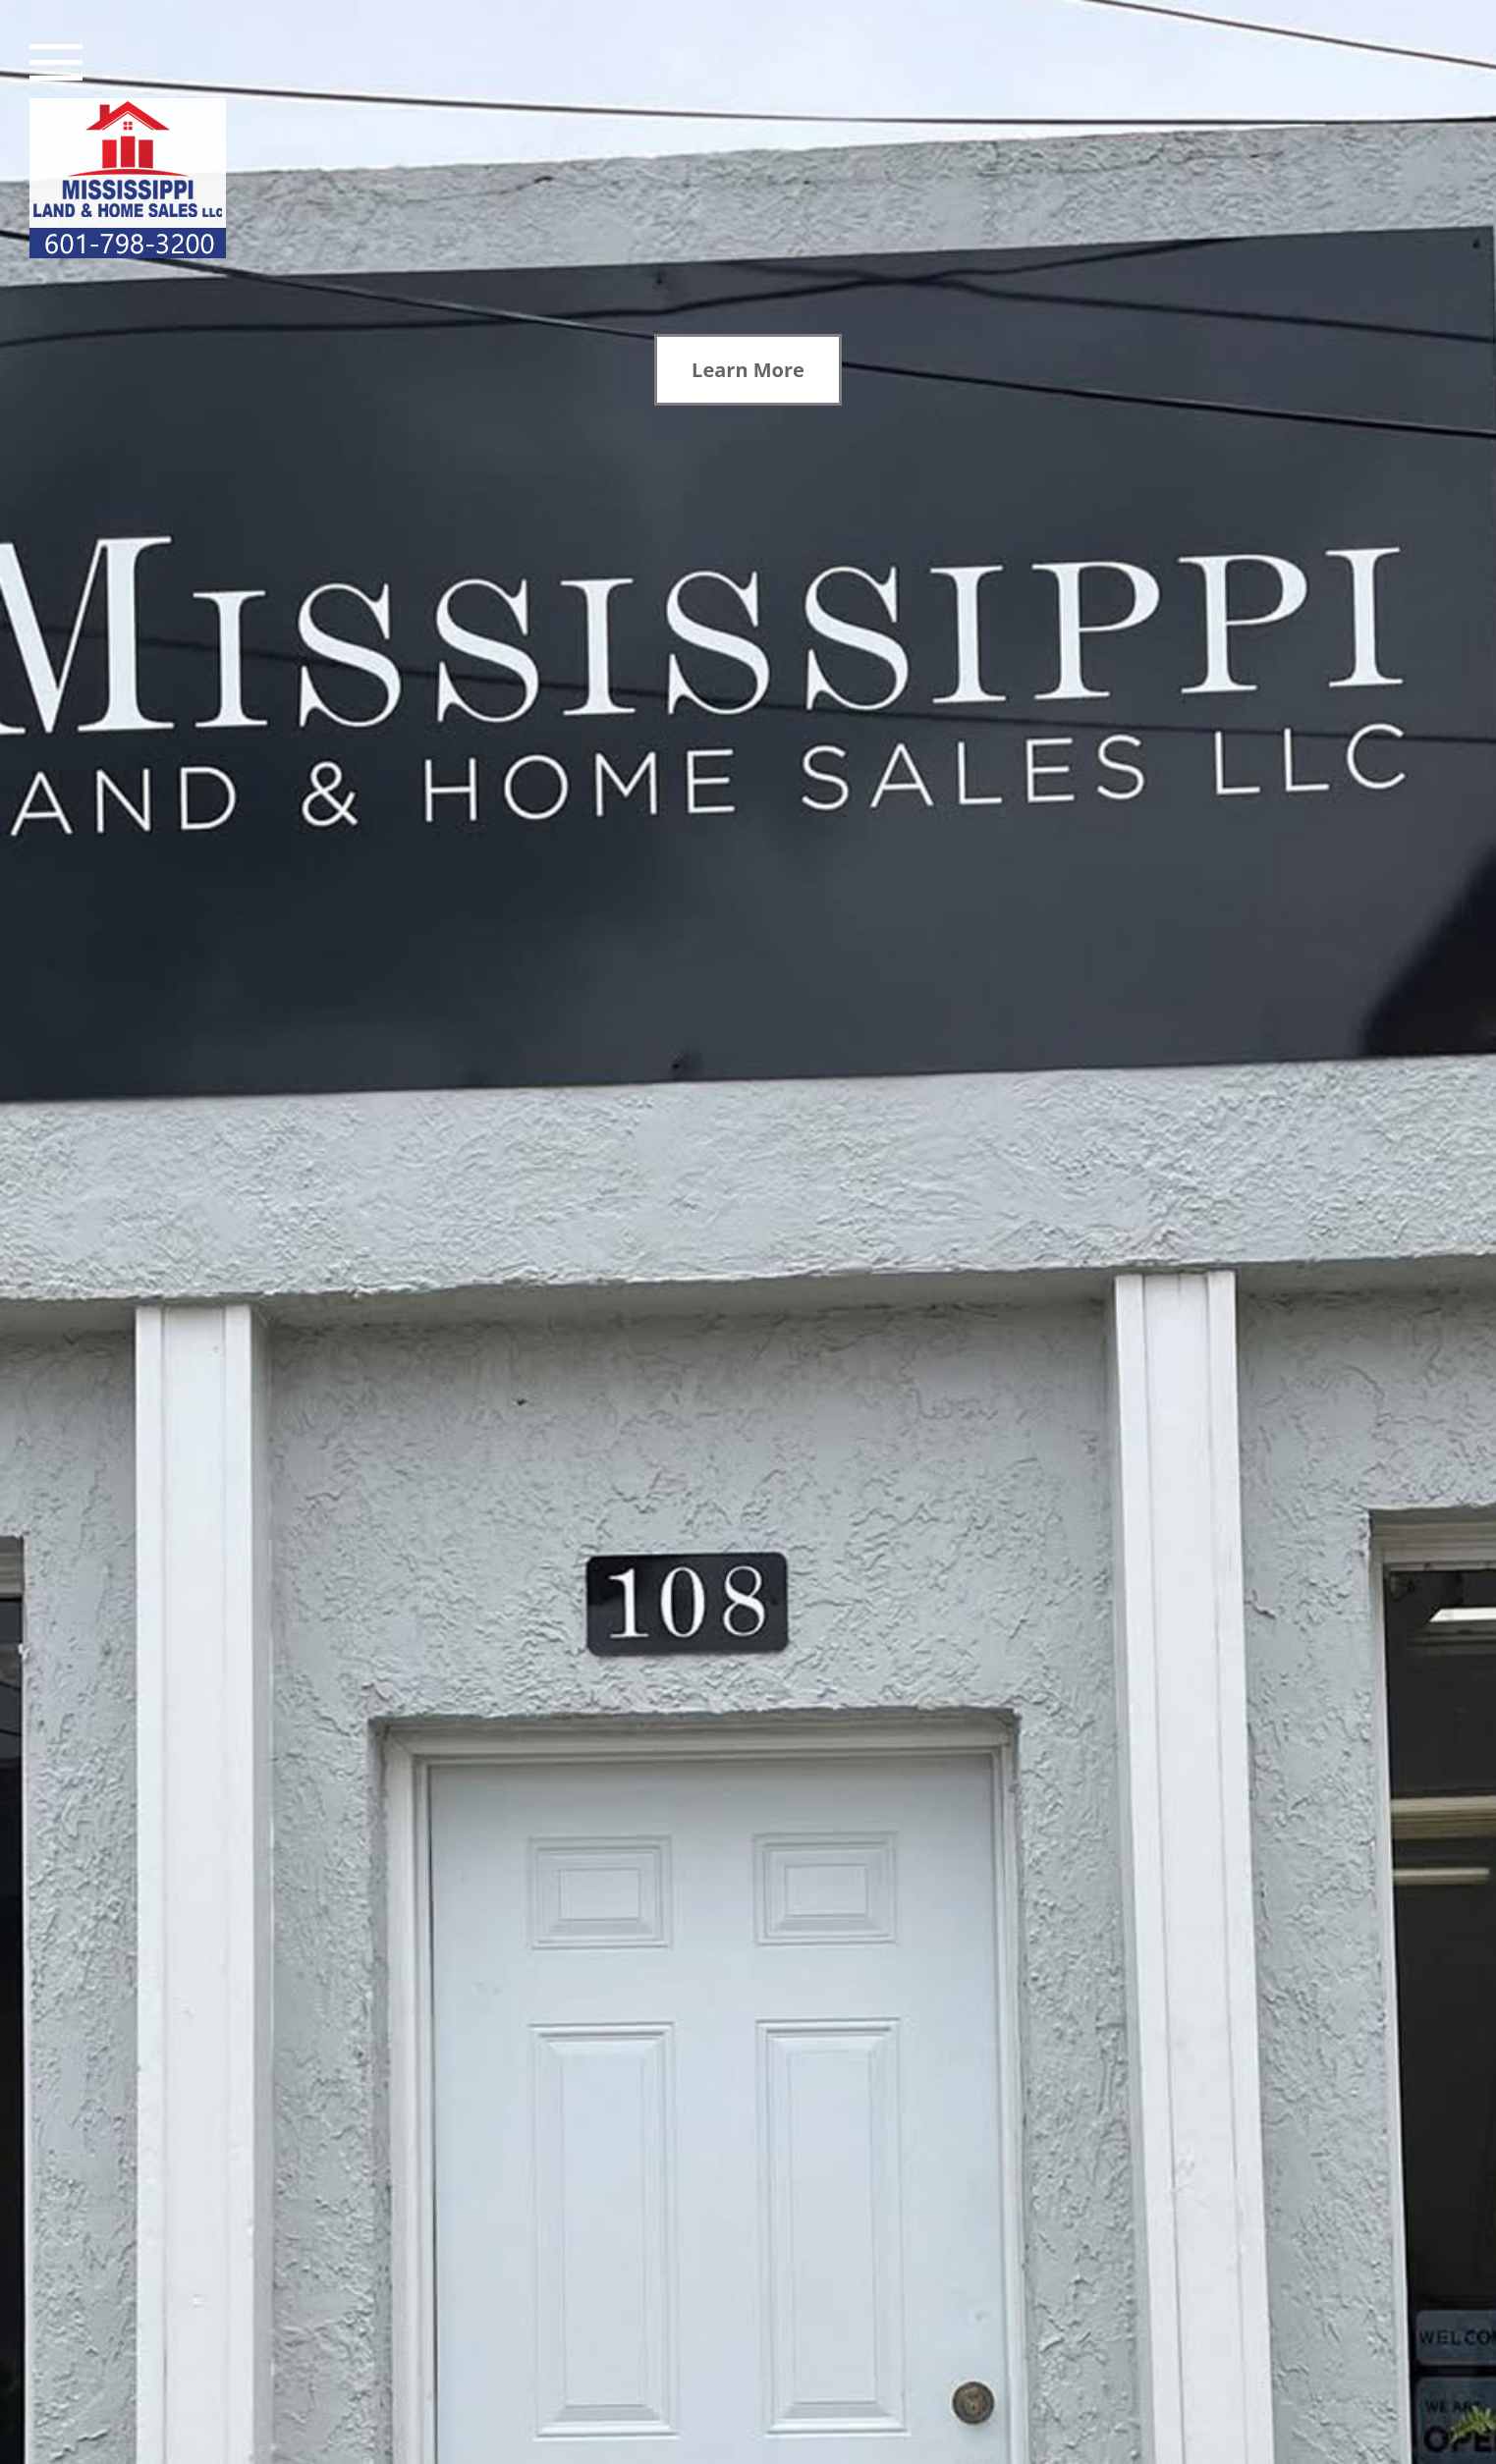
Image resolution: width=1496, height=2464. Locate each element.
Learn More (748, 369)
